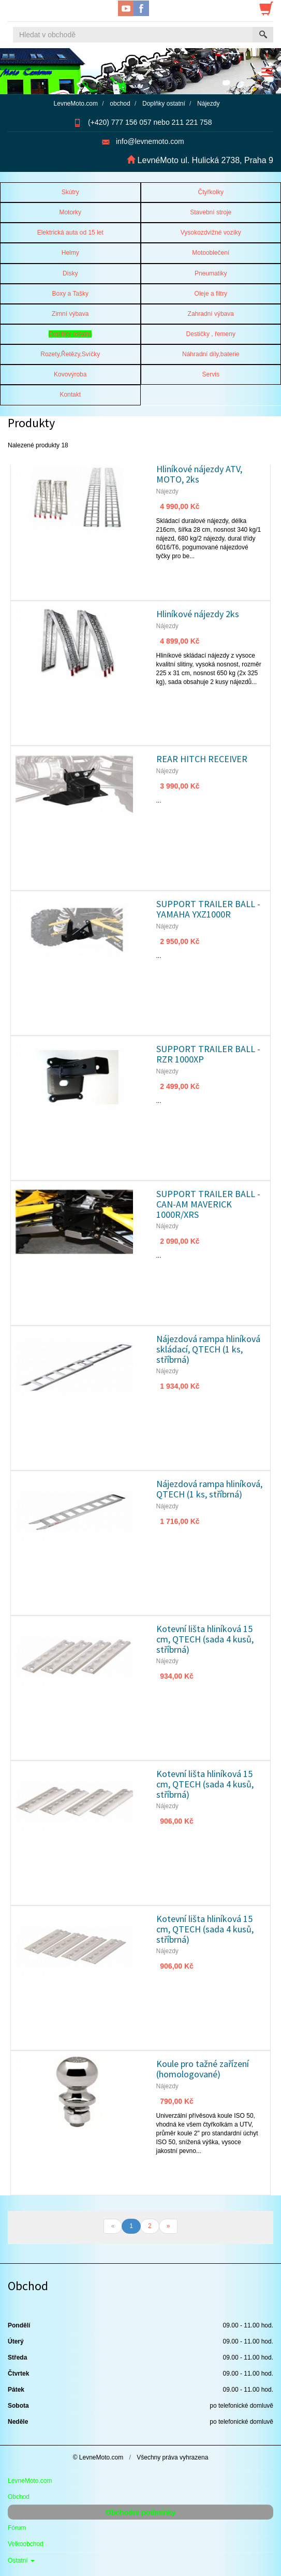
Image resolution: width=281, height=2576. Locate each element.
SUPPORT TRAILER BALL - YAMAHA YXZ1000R (208, 909)
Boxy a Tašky (70, 293)
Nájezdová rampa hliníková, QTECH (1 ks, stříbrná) (209, 1489)
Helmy (70, 252)
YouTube (126, 8)
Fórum (17, 2527)
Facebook (141, 8)
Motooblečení (210, 252)
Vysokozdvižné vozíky (211, 232)
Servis (210, 374)
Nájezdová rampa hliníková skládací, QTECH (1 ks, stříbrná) (208, 1349)
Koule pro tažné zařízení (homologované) (202, 2069)
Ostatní (21, 2560)
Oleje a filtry (211, 293)
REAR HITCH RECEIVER (201, 759)
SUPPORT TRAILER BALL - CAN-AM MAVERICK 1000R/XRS (208, 1204)
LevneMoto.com (30, 2480)
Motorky (70, 212)
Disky (70, 273)
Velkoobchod (25, 2544)
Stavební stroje (210, 212)
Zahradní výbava (211, 313)
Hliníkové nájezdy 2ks (197, 614)
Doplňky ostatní (70, 334)
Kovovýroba (70, 374)
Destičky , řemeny (210, 334)
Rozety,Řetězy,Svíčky (70, 354)
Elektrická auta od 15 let (70, 232)
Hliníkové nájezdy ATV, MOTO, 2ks (199, 474)
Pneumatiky (211, 273)
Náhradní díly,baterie (211, 354)
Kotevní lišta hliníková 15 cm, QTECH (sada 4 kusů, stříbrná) (205, 1639)
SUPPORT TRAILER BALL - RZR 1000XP (208, 1054)
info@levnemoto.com (150, 141)
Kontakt (70, 394)
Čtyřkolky (211, 192)
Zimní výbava (70, 313)
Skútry (70, 192)
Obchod (18, 2496)
